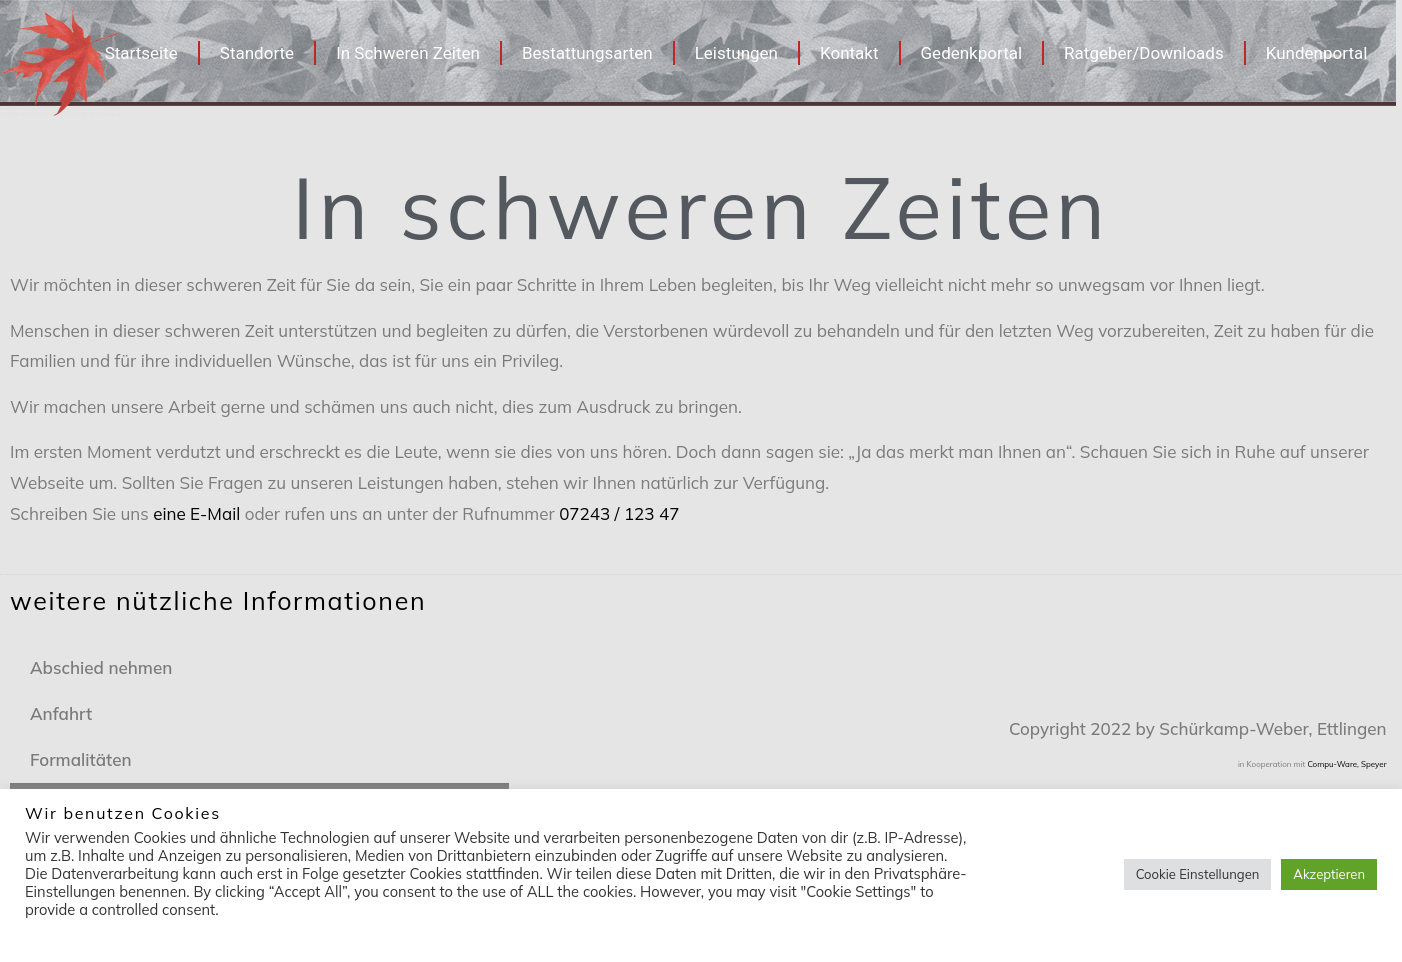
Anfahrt (61, 713)
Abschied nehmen (101, 667)
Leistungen (736, 53)
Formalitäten (81, 759)
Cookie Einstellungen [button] (1198, 874)
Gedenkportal (972, 53)
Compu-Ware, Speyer (1346, 764)
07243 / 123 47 (619, 513)
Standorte (257, 53)
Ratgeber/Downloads (1144, 53)
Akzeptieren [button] (1329, 874)
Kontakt (849, 53)
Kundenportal (1317, 53)
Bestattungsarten (587, 53)
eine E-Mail (196, 513)
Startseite (141, 53)
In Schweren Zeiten (408, 53)
